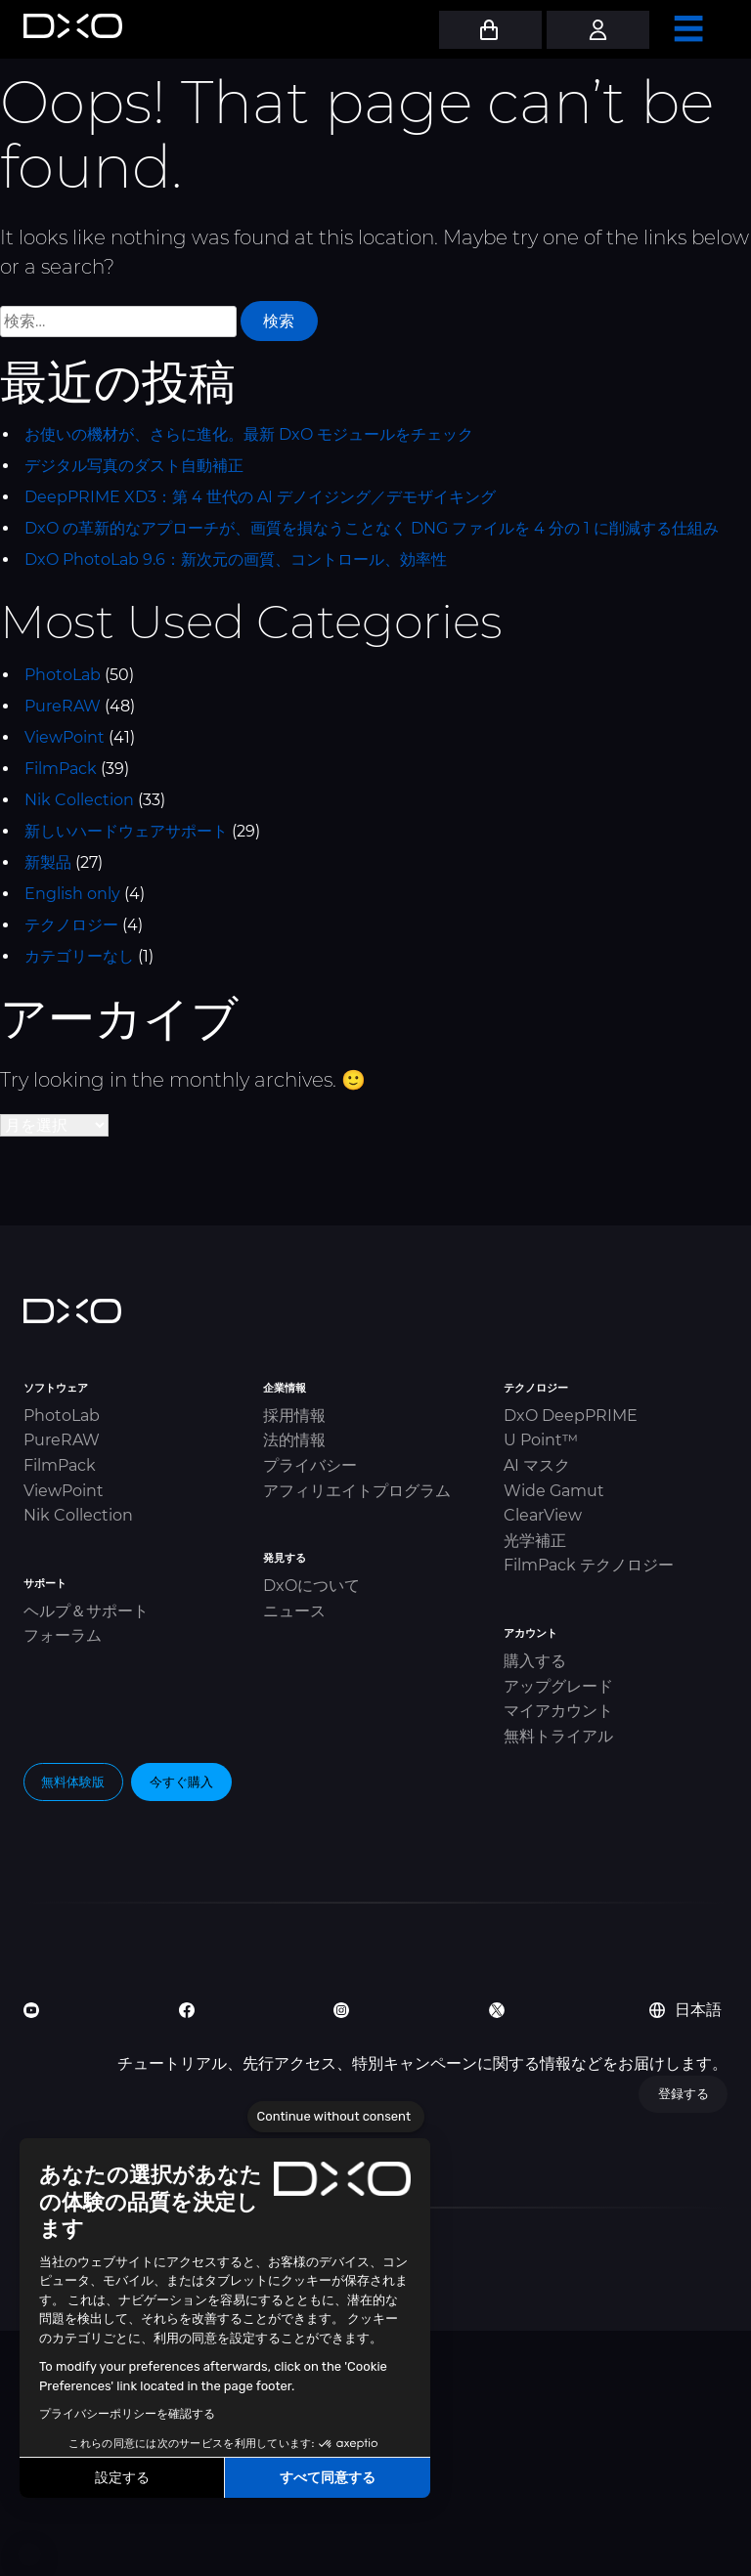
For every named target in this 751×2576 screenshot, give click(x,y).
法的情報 (294, 1440)
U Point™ (541, 1440)
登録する (683, 2093)
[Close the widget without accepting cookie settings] (335, 2116)
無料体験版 (73, 1781)
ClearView (543, 1515)
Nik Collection (79, 800)
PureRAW (62, 706)
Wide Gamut (554, 1490)
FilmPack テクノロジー (589, 1565)
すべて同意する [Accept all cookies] (328, 2477)
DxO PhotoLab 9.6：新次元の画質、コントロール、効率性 (235, 559)
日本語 (685, 2009)
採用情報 (294, 1415)
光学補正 (535, 1540)
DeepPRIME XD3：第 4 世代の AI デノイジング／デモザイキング (260, 497)
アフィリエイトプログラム (357, 1490)
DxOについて (311, 1585)
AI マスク (537, 1465)
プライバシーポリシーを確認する (127, 2414)
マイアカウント (558, 1710)
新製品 (47, 862)
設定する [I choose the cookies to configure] (122, 2477)
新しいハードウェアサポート (126, 831)
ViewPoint (64, 737)
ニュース (294, 1611)
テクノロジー (71, 925)
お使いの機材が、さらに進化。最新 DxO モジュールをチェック (248, 434)
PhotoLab (62, 674)
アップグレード (558, 1686)
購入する (535, 1661)
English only (72, 893)
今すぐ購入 (181, 1781)
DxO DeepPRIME (571, 1415)
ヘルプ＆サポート (86, 1611)
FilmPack (60, 768)
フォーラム (62, 1635)
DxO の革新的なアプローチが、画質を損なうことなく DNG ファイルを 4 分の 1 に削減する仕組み (371, 528)
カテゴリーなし (79, 956)
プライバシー (310, 1465)
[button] (29, 2554)
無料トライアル (558, 1736)
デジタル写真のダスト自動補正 (133, 465)
